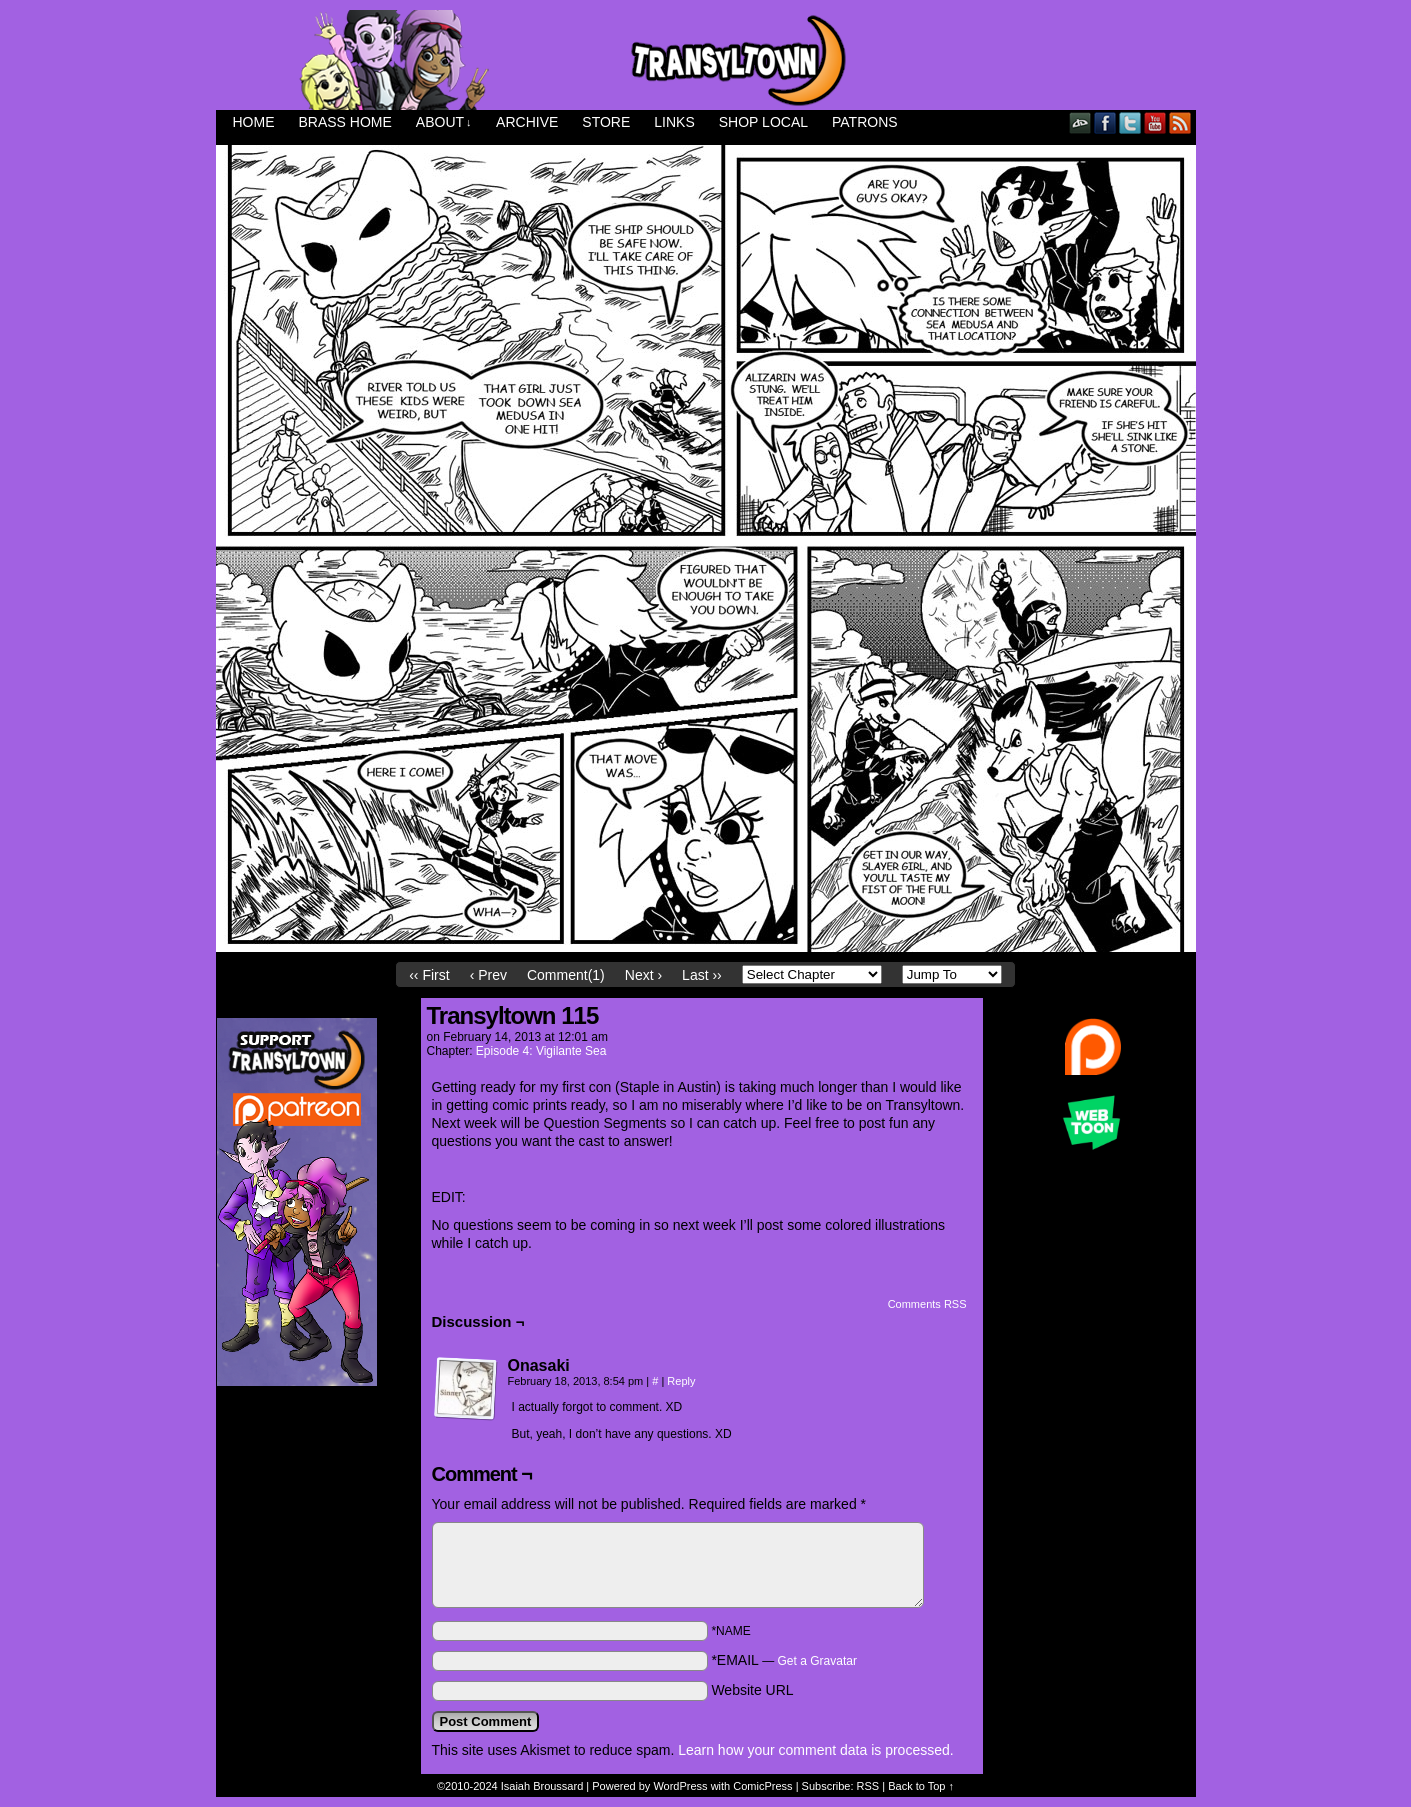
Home (254, 122)
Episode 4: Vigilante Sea (541, 1051)
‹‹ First (429, 975)
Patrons (865, 122)
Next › (643, 975)
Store (606, 122)
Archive (527, 122)
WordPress (680, 1786)
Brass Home (345, 122)
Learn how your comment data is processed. (815, 1750)
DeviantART (1080, 122)
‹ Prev (488, 975)
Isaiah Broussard (542, 1786)
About (444, 122)
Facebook (1105, 122)
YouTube (1155, 122)
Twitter (1130, 122)
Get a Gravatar (817, 1661)
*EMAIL (784, 1660)
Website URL (752, 1690)
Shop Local (763, 122)
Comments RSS (927, 1304)
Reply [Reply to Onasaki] (681, 1381)
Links (674, 122)
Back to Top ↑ (921, 1786)
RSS (1180, 122)
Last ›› (702, 975)
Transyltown (706, 60)
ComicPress (762, 1786)
